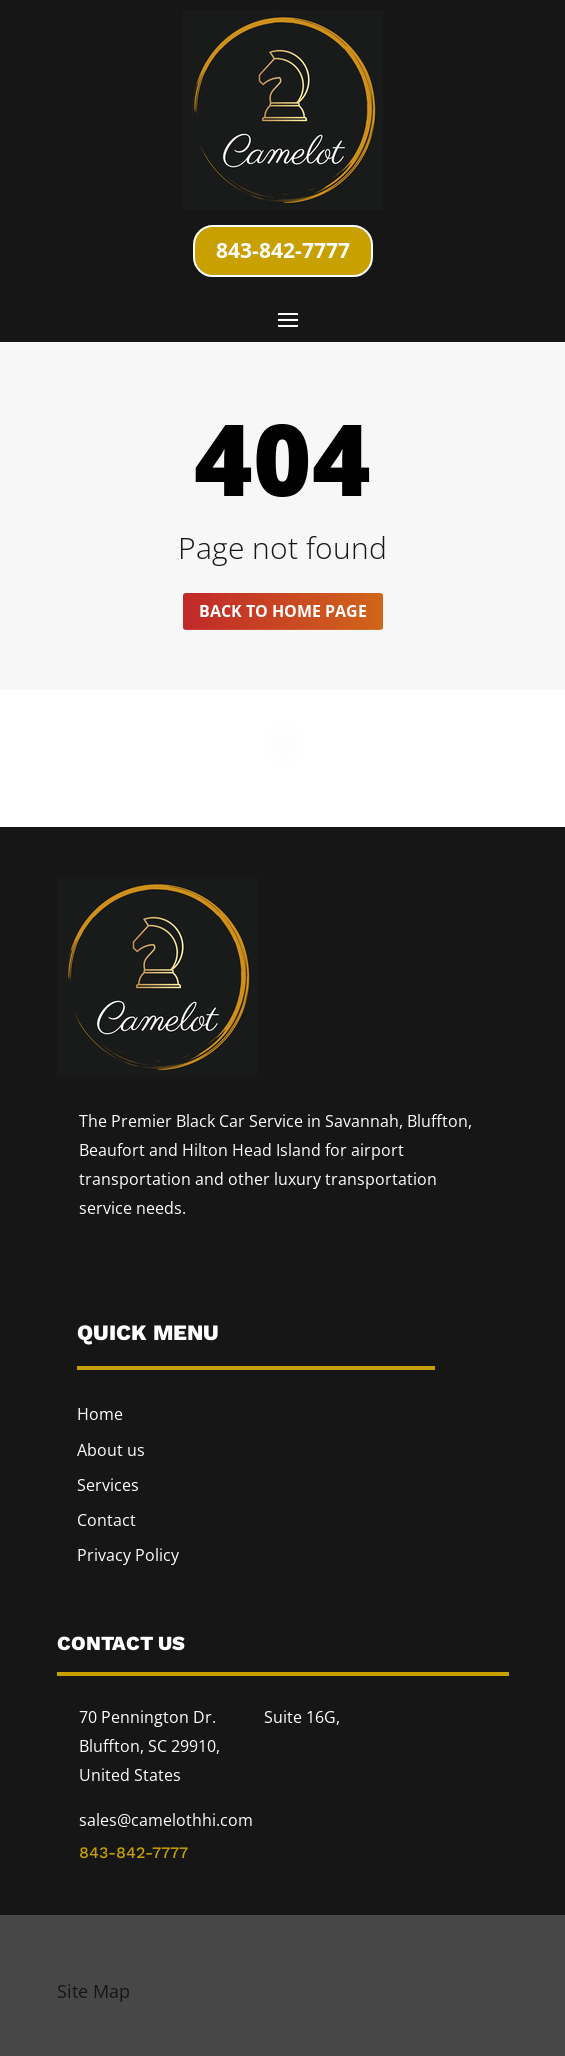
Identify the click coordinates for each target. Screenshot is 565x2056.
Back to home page (283, 611)
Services (108, 1485)
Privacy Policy (128, 1555)
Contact (106, 1520)
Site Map (93, 1991)
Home (100, 1414)
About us (111, 1450)
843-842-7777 (283, 250)
